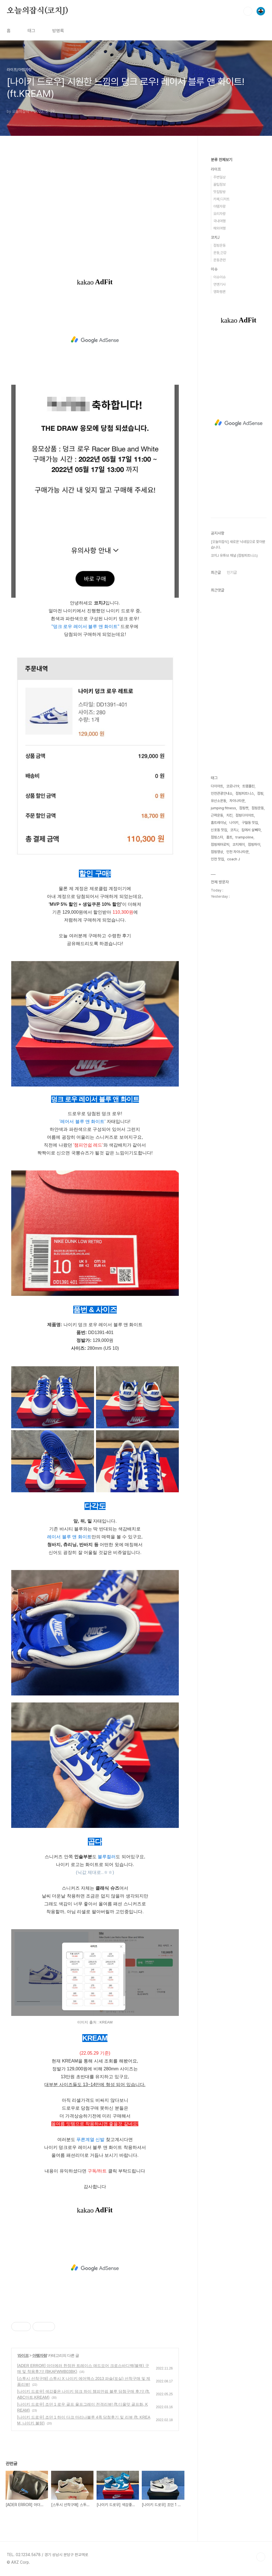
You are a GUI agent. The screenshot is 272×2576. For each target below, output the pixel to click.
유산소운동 (218, 801)
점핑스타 (217, 837)
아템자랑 (39, 2355)
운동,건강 (220, 253)
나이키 (234, 823)
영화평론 (219, 292)
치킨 (229, 815)
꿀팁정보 (219, 184)
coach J (233, 859)
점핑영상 (217, 852)
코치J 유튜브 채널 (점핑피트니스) (234, 555)
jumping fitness (223, 808)
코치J (215, 237)
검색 (248, 11)
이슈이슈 (219, 277)
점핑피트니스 (245, 793)
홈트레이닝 (218, 823)
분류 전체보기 (221, 159)
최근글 (216, 572)
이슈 (214, 269)
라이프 (23, 2355)
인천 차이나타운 (237, 852)
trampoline (244, 837)
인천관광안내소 (221, 793)
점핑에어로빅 (220, 844)
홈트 (229, 837)
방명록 (58, 30)
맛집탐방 (219, 192)
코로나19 (232, 786)
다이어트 (217, 786)
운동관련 (219, 260)
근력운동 (217, 815)
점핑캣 (243, 808)
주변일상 (219, 177)
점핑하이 (254, 844)
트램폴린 (248, 786)
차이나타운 (237, 801)
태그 (31, 30)
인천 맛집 (217, 859)
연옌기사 (219, 284)
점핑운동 (219, 245)
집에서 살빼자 (251, 830)
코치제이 (238, 844)
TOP (260, 2556)
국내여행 (219, 221)
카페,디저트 (221, 199)
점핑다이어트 (245, 815)
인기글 (232, 572)
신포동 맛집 (219, 830)
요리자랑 (219, 214)
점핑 (260, 793)
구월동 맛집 (250, 823)
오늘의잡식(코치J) (37, 11)
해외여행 (219, 228)
